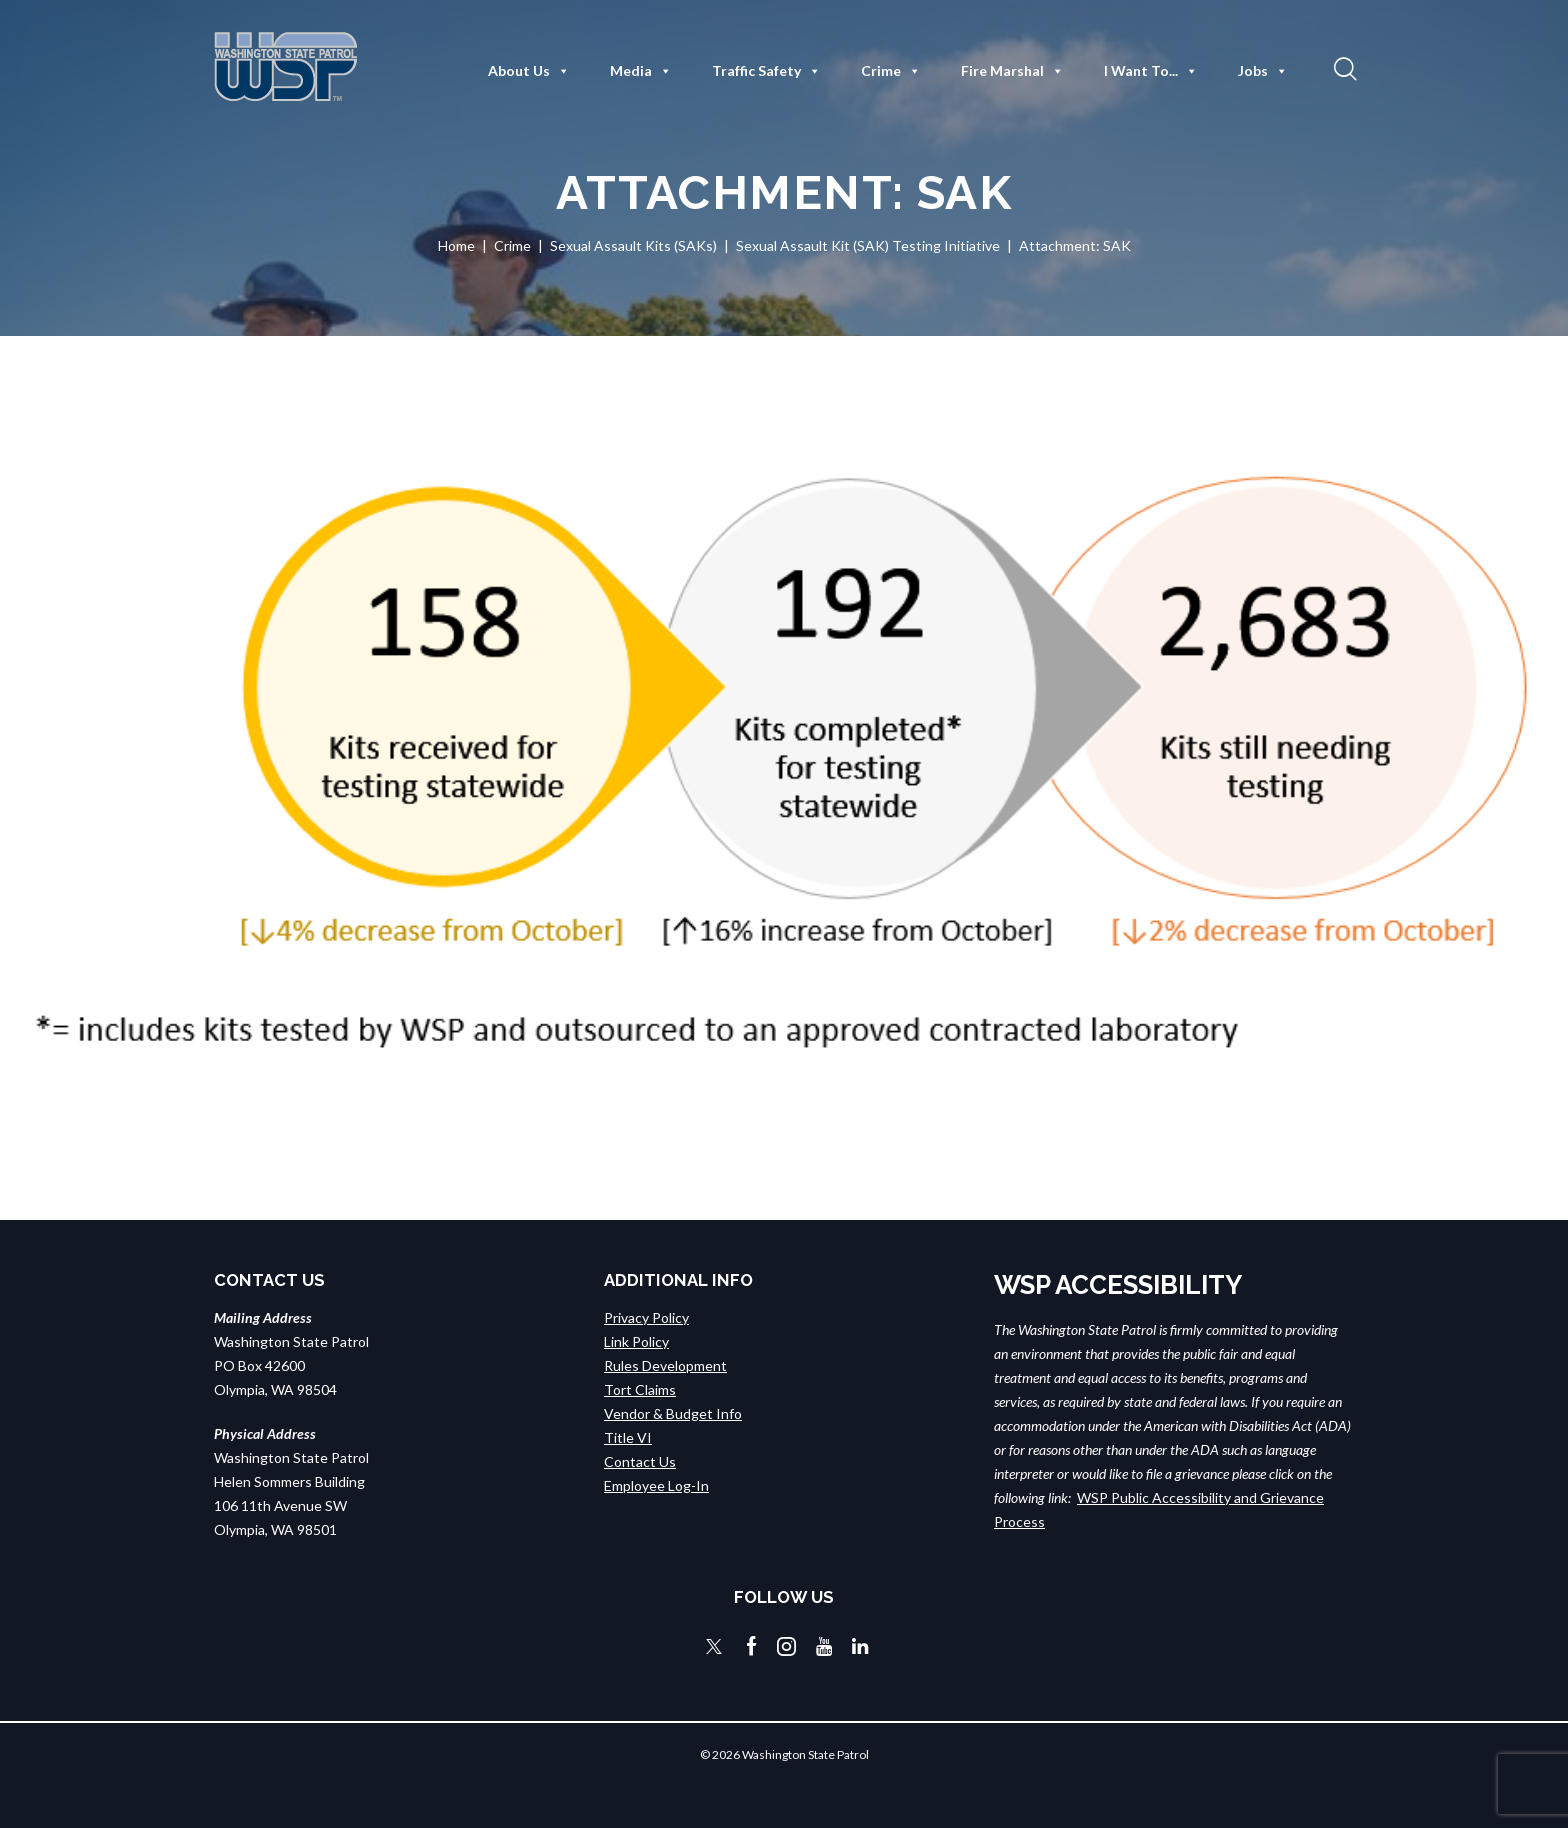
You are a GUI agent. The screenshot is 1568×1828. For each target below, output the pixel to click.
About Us (529, 71)
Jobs (1263, 71)
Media (641, 71)
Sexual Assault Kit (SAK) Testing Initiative (868, 245)
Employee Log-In (656, 1485)
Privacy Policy (646, 1317)
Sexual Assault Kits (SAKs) (633, 245)
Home (456, 245)
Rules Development (665, 1365)
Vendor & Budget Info (673, 1413)
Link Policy (636, 1341)
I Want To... (1151, 71)
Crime (891, 71)
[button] (1343, 68)
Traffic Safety (766, 71)
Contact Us (640, 1461)
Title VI (628, 1437)
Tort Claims (640, 1389)
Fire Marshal (1012, 71)
